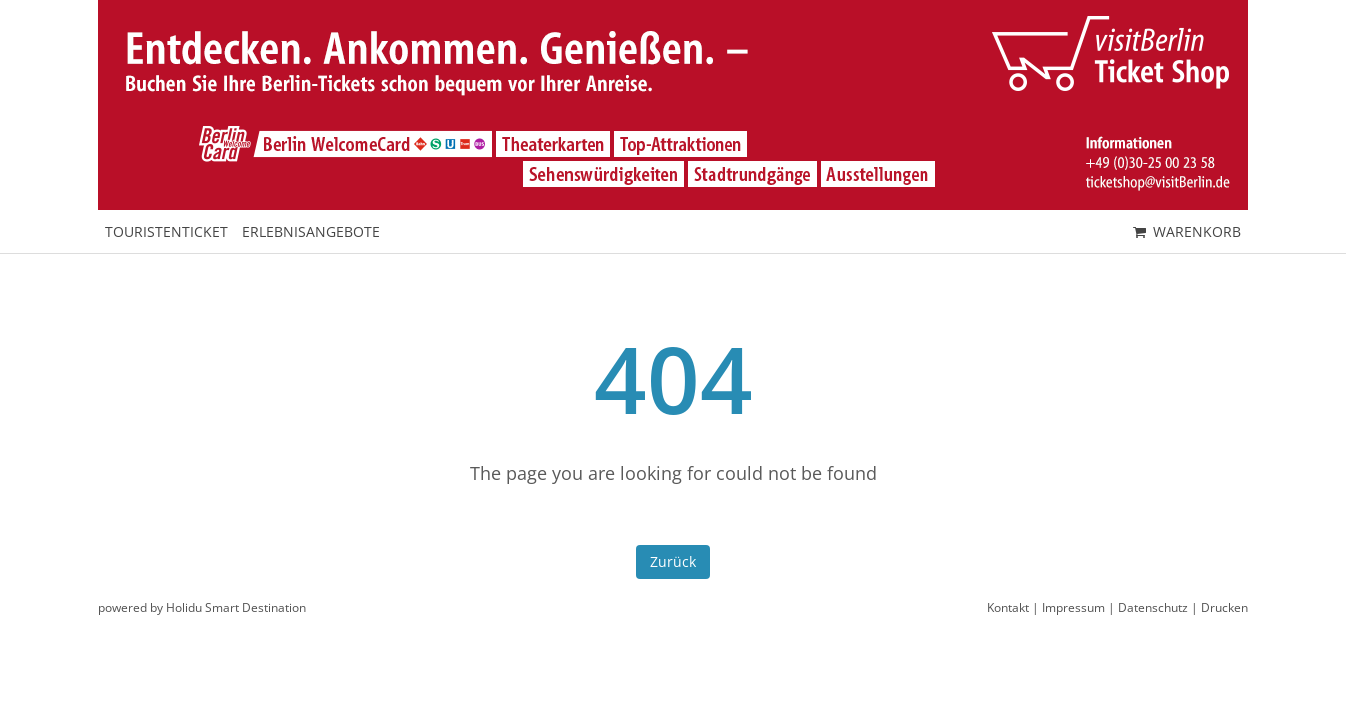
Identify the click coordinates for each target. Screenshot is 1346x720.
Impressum (1073, 607)
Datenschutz (1153, 607)
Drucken (1224, 607)
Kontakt (1008, 607)
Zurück (673, 561)
